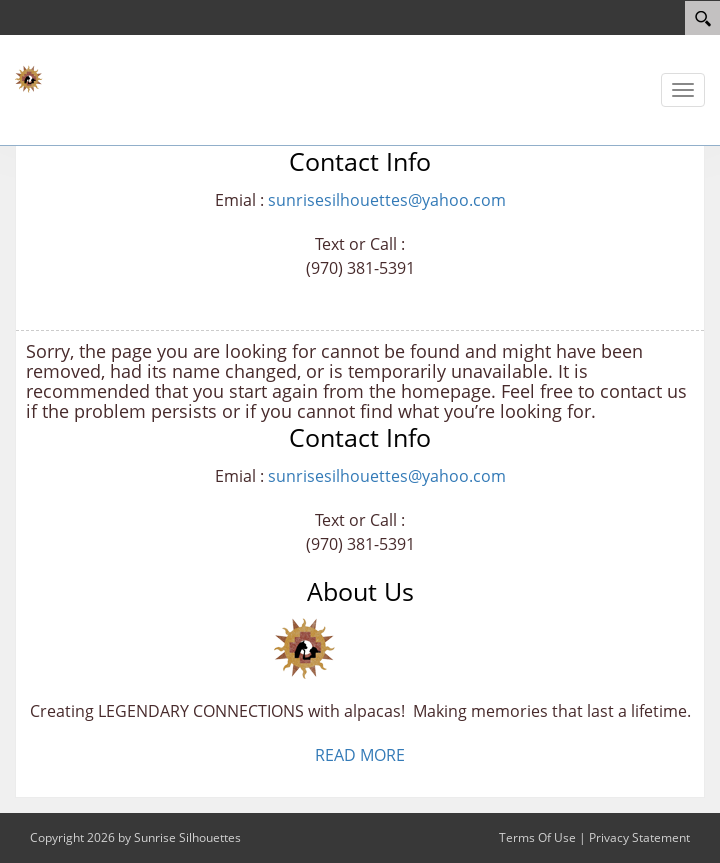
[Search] (702, 18)
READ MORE (360, 755)
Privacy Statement (639, 837)
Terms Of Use (537, 837)
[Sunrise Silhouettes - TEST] (75, 80)
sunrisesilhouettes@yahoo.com (387, 200)
